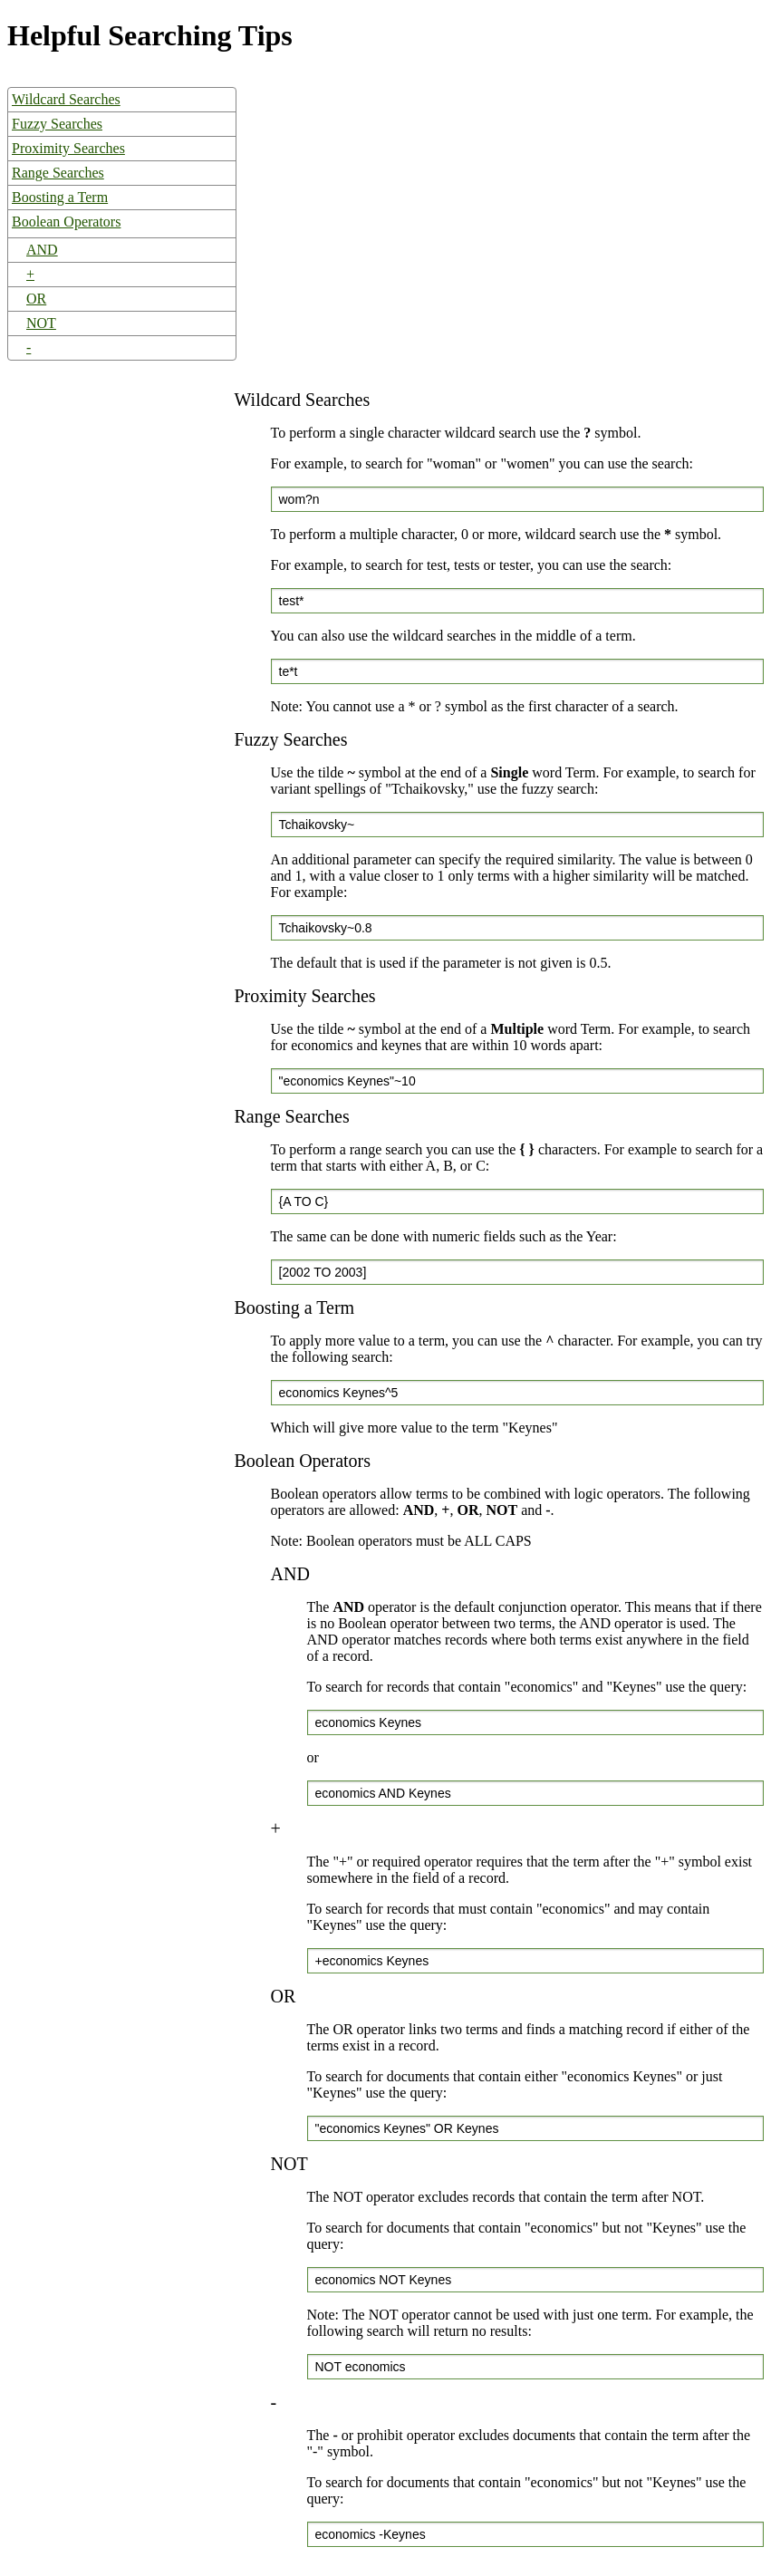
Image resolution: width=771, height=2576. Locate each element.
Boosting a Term (60, 197)
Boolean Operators (66, 221)
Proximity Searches (68, 148)
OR (36, 298)
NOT (41, 323)
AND (42, 249)
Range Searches (58, 172)
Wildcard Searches (66, 99)
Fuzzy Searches (57, 123)
